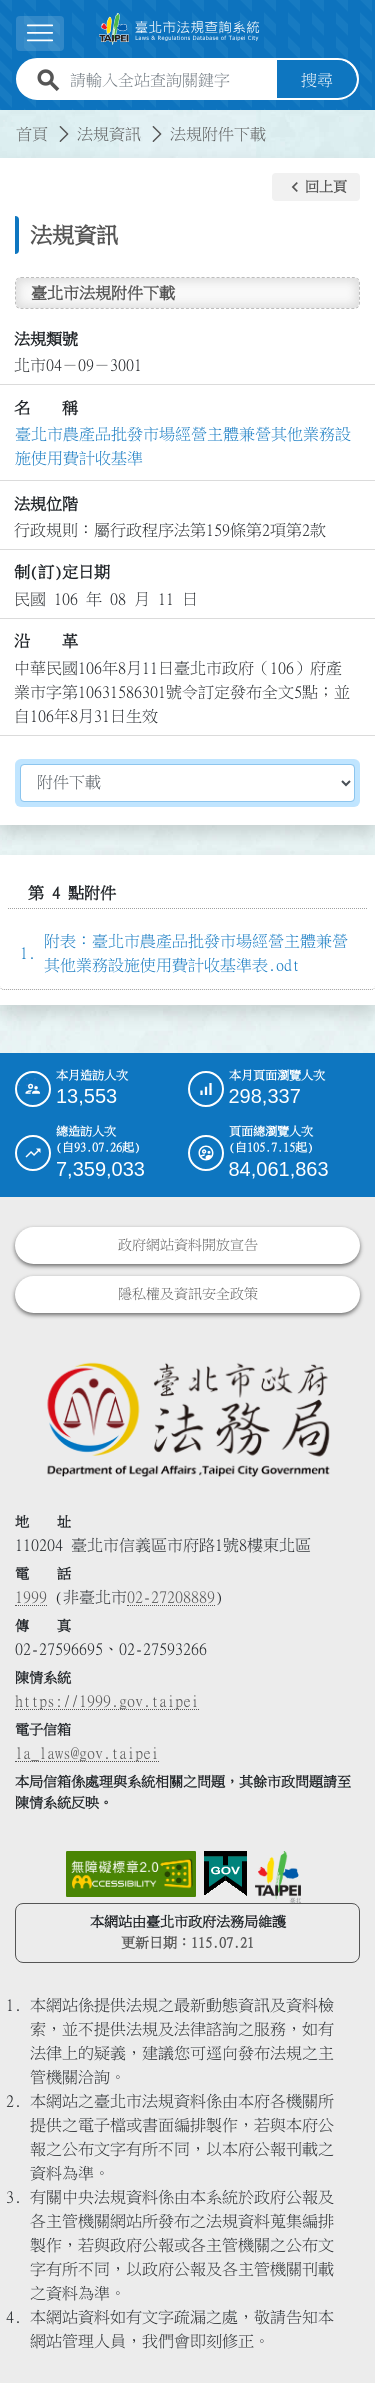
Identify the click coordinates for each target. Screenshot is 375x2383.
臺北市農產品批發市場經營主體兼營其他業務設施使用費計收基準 (183, 446)
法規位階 (46, 504)
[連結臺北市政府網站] (278, 1877)
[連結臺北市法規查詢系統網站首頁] (179, 29)
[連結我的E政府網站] (225, 1874)
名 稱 (46, 408)
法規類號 (46, 339)
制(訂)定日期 (62, 572)
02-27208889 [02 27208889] (171, 1597)
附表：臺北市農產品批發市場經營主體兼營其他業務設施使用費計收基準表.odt (196, 953)
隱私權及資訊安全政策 (188, 1294)
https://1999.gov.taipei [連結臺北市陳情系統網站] (107, 1701)
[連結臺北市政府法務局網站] (187, 1418)
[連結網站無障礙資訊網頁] (131, 1874)
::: (12, 122)
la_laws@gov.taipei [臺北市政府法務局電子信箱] (87, 1753)
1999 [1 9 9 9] (31, 1597)
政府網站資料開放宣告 (188, 1245)
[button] (40, 33)
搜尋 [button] (317, 80)
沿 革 (46, 641)
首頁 (32, 134)
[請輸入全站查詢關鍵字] (169, 80)
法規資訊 (109, 134)
